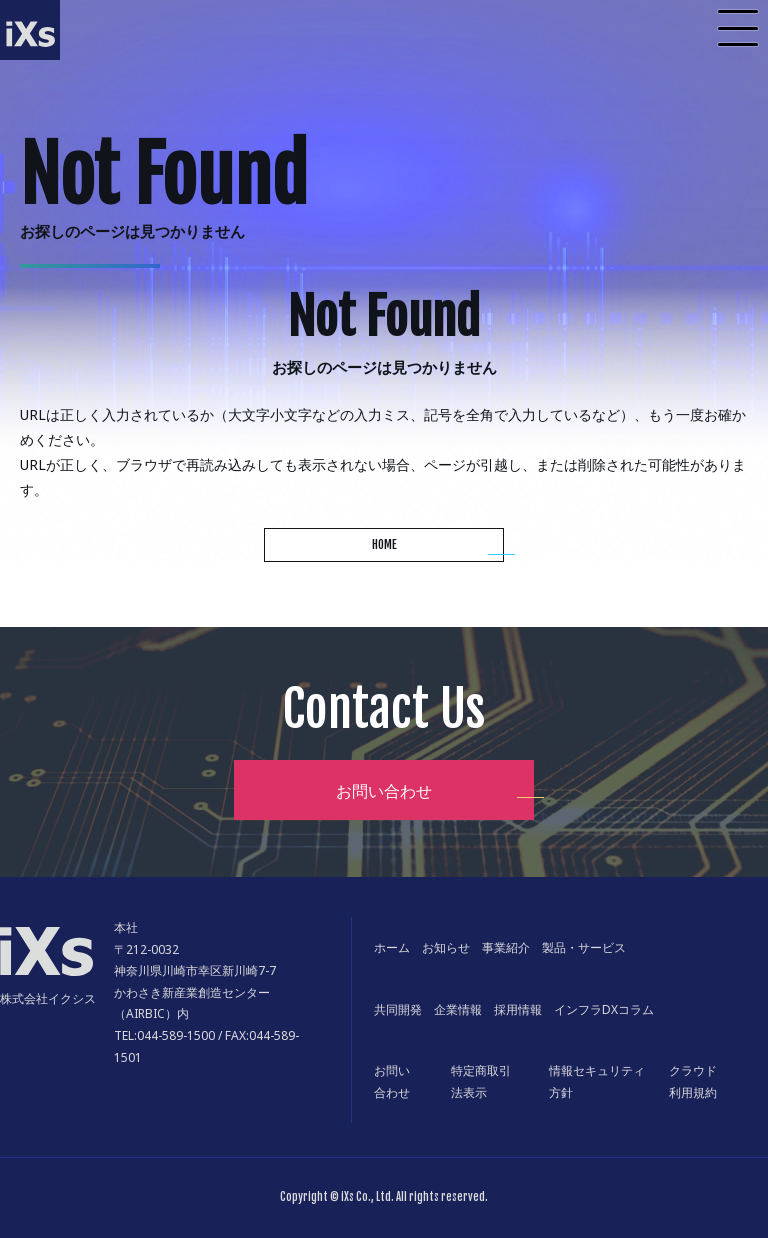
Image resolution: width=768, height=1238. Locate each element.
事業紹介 (506, 947)
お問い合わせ (384, 791)
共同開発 (398, 1009)
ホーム (392, 947)
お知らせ (446, 947)
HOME (384, 544)
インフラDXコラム (604, 1009)
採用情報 (518, 1009)
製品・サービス (584, 947)
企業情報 (458, 1009)
